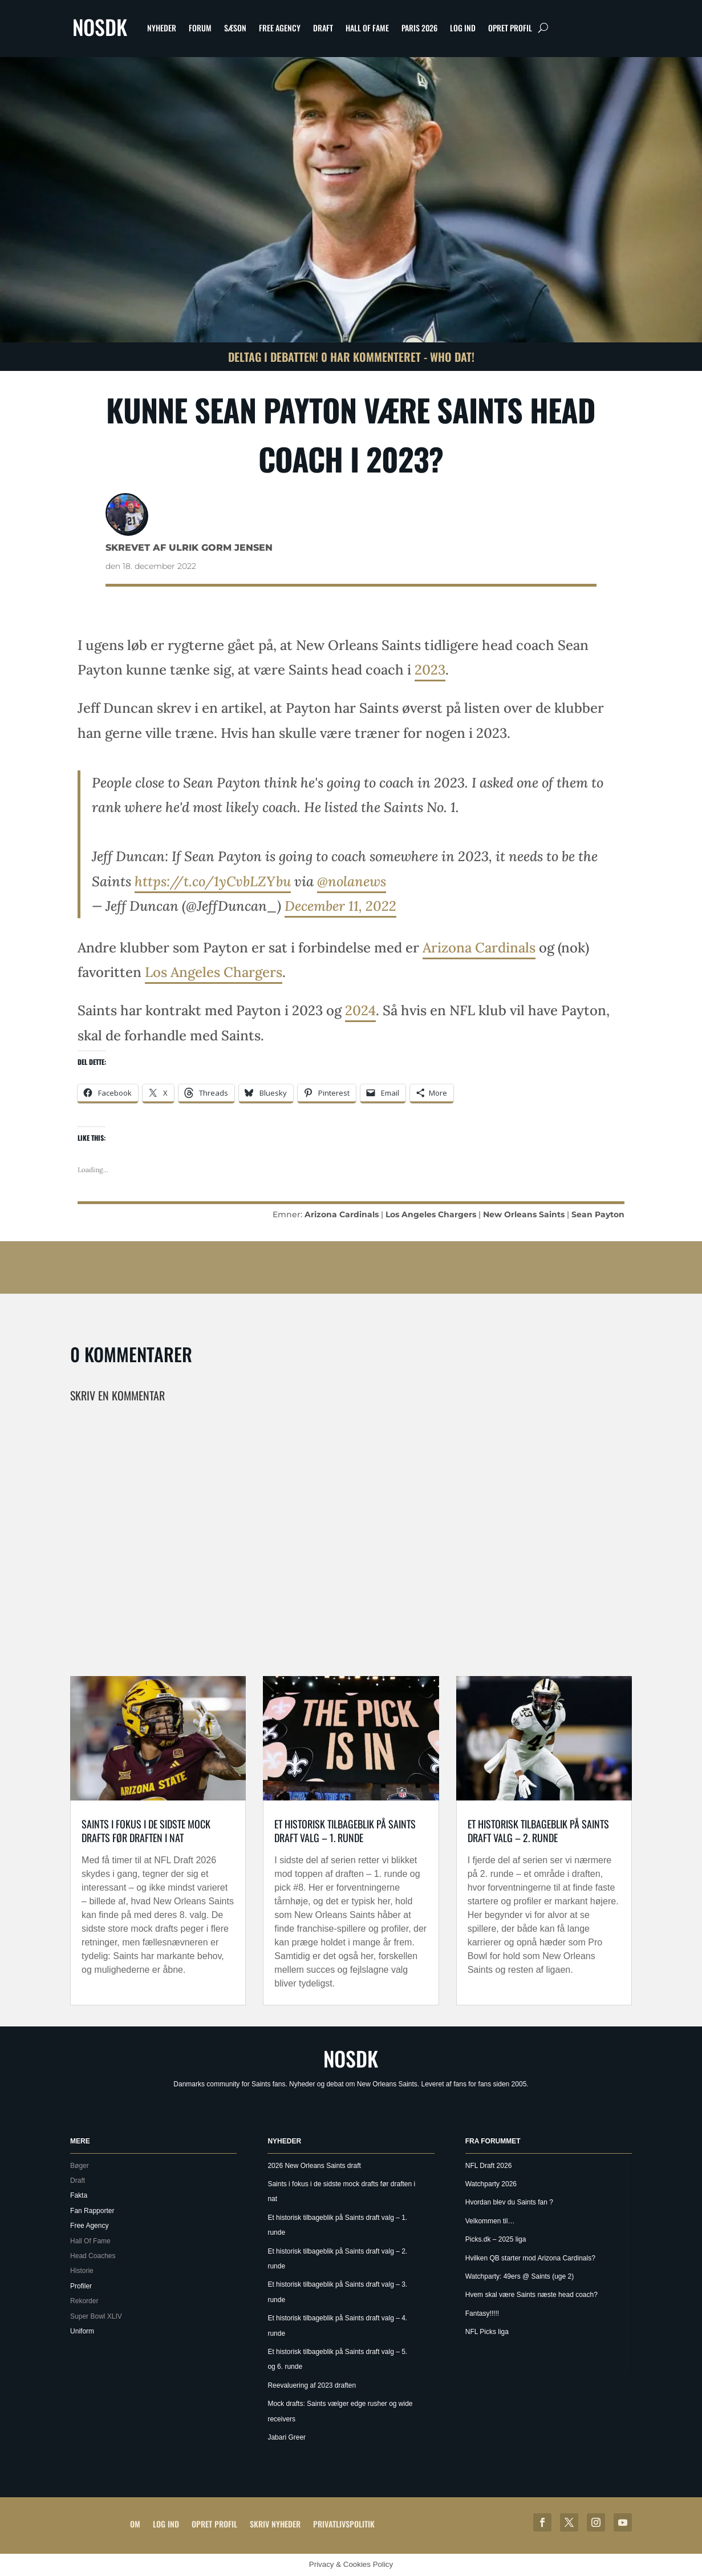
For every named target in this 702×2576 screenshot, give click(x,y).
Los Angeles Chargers (213, 972)
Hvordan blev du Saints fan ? (509, 2202)
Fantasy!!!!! (482, 2313)
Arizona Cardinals (479, 947)
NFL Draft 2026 (488, 2166)
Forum (200, 28)
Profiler (81, 2286)
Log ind (463, 28)
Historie (82, 2271)
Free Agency (280, 28)
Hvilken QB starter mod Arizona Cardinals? (530, 2258)
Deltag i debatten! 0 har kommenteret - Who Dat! (351, 356)
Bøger (79, 2166)
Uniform (82, 2331)
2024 (360, 1010)
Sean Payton (597, 1214)
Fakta (78, 2195)
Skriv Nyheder (275, 2524)
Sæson (235, 28)
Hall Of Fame (367, 28)
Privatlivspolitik (344, 2524)
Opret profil (510, 28)
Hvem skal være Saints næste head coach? (531, 2295)
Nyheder (161, 28)
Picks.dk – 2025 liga (495, 2239)
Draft (323, 28)
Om (135, 2524)
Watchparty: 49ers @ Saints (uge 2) (519, 2276)
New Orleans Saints (524, 1214)
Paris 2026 (419, 28)
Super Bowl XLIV (96, 2316)
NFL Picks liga (487, 2332)
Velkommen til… (490, 2221)
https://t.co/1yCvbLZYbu (213, 881)
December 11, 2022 (340, 906)
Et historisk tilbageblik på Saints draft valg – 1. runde (345, 1830)
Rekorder (84, 2301)
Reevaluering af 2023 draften (311, 2385)
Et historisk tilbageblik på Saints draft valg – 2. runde (538, 1830)
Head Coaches (92, 2256)
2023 (430, 670)
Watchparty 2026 (491, 2184)
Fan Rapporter (92, 2211)
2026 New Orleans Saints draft (313, 2166)
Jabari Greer (286, 2437)
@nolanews (351, 881)
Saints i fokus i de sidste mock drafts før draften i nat (146, 1830)
